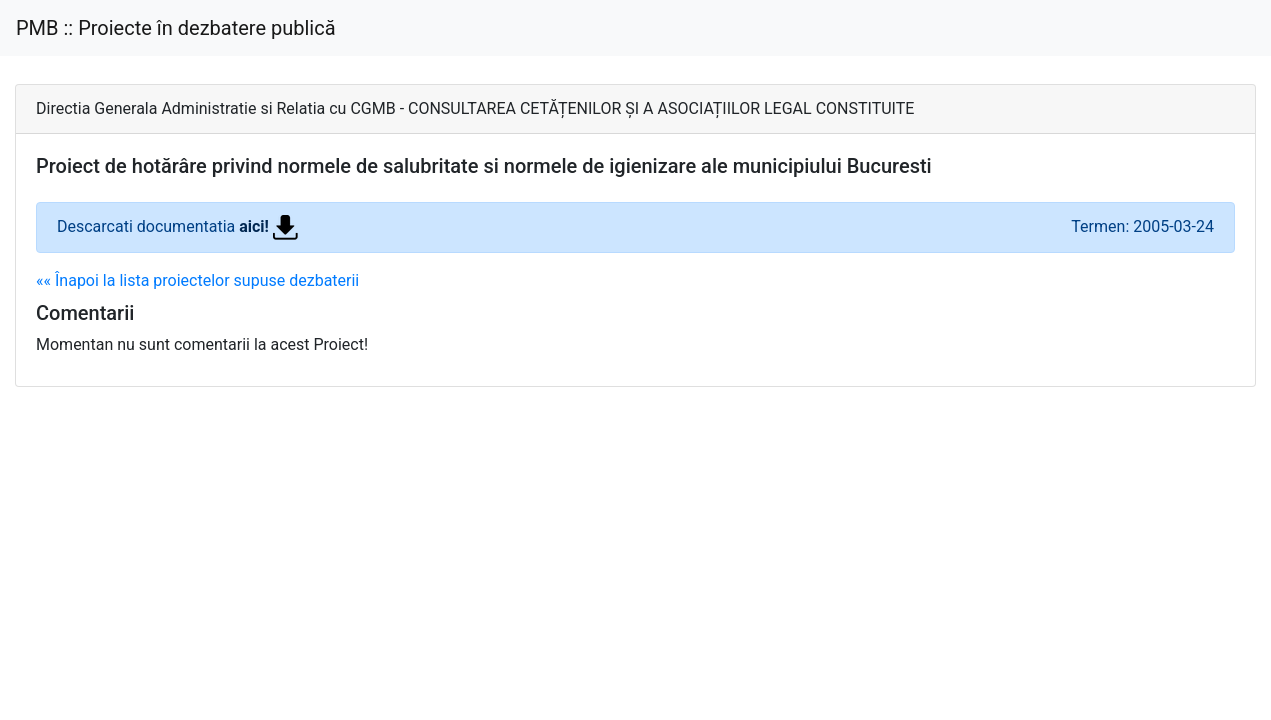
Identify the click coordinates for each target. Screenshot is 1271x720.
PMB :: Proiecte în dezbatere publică (176, 28)
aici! (268, 226)
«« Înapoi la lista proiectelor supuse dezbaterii (197, 280)
